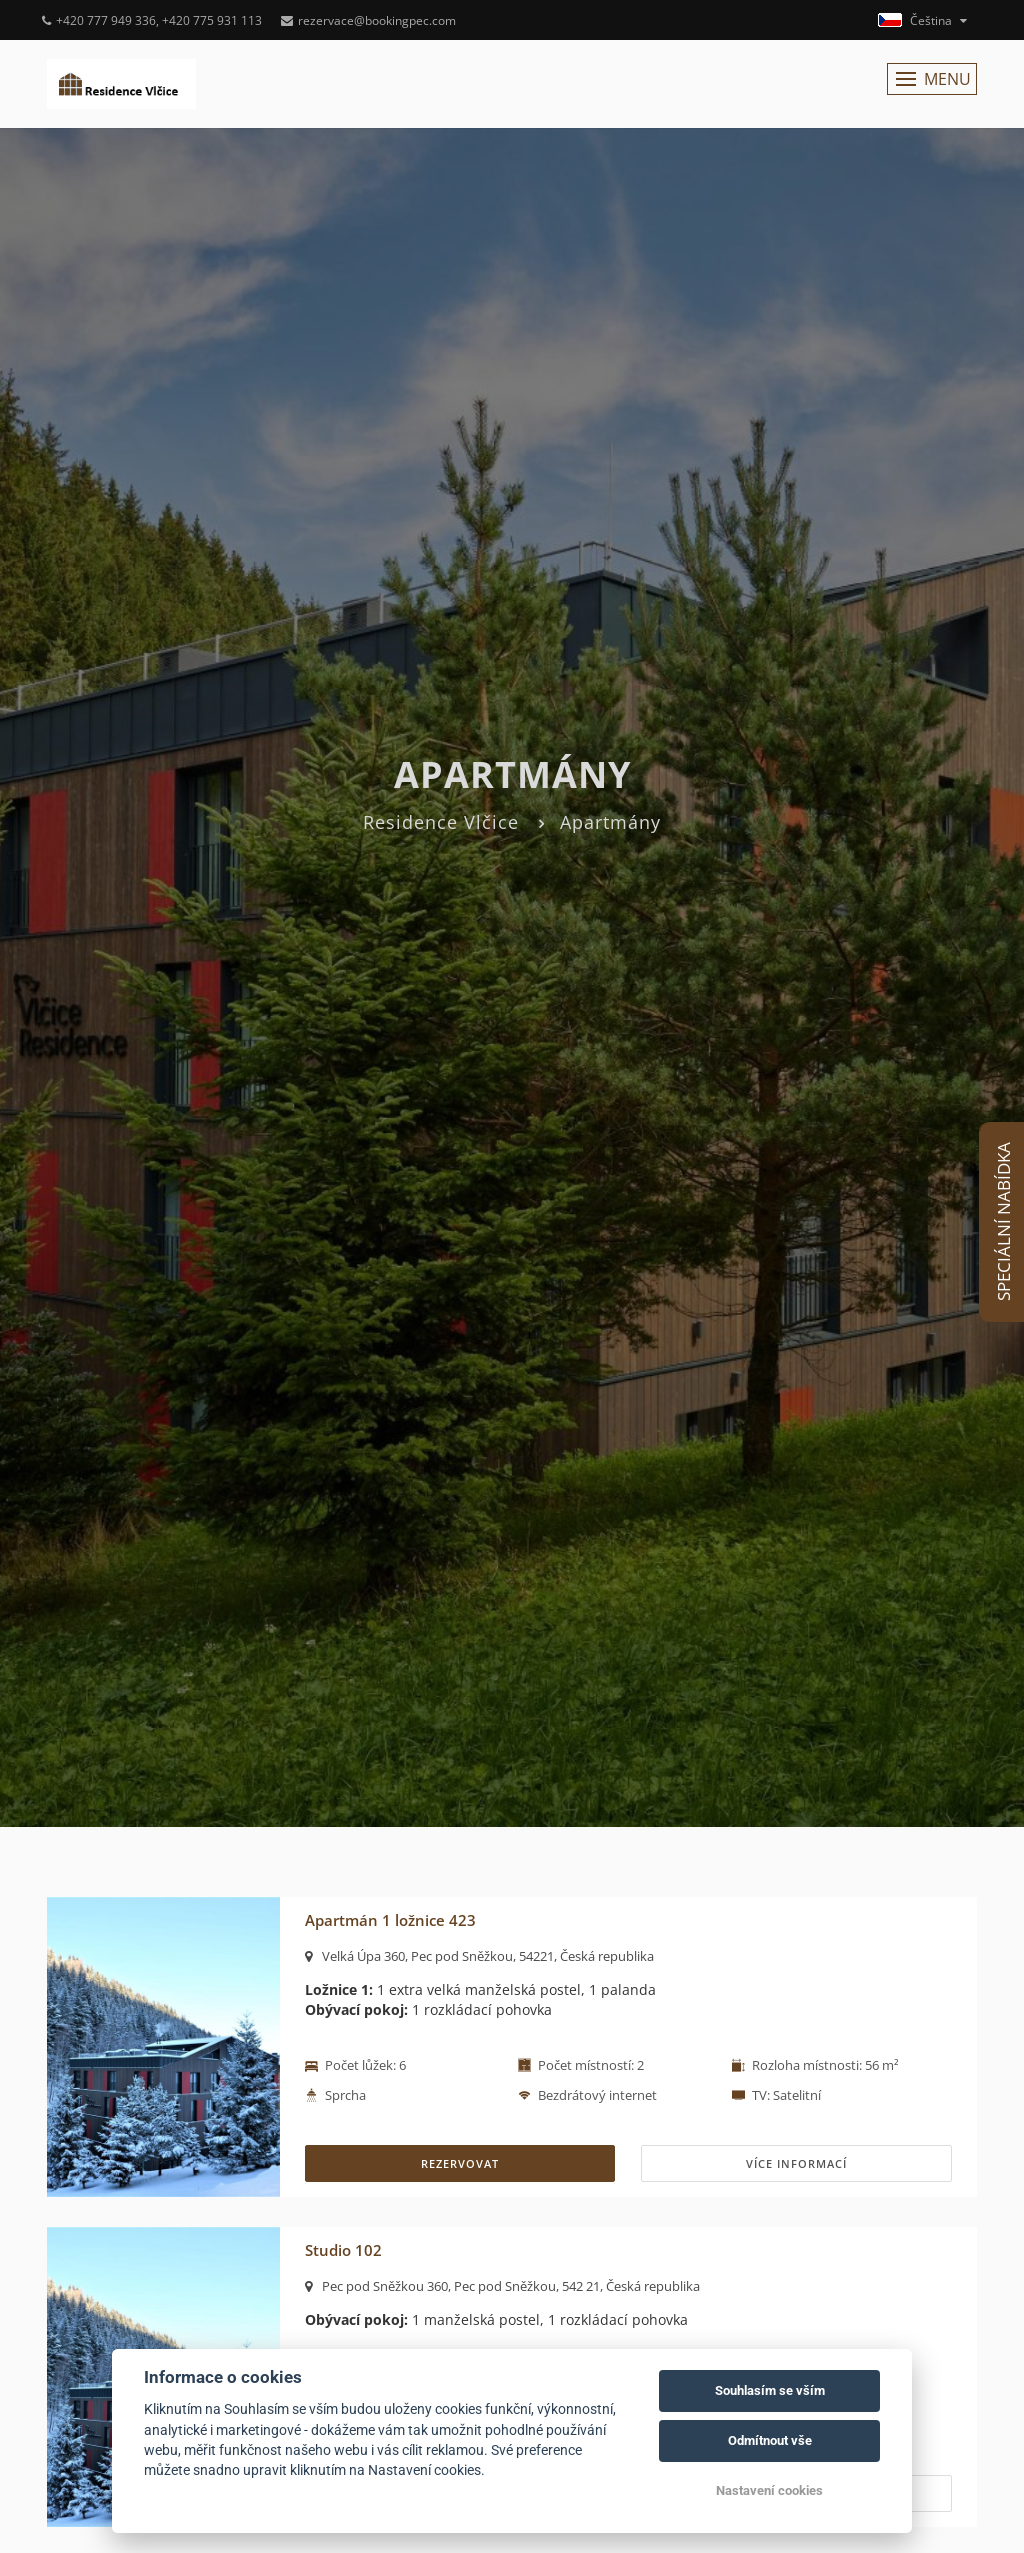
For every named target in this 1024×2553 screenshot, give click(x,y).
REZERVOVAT (460, 2163)
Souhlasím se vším (770, 2390)
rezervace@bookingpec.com (368, 20)
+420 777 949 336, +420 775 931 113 (152, 20)
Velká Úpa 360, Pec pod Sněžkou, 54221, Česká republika (479, 1956)
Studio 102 (343, 2250)
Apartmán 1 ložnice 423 (390, 1920)
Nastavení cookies (769, 2490)
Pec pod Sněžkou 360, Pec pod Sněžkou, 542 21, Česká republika (502, 2286)
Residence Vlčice (441, 822)
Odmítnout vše (770, 2440)
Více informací (796, 2163)
